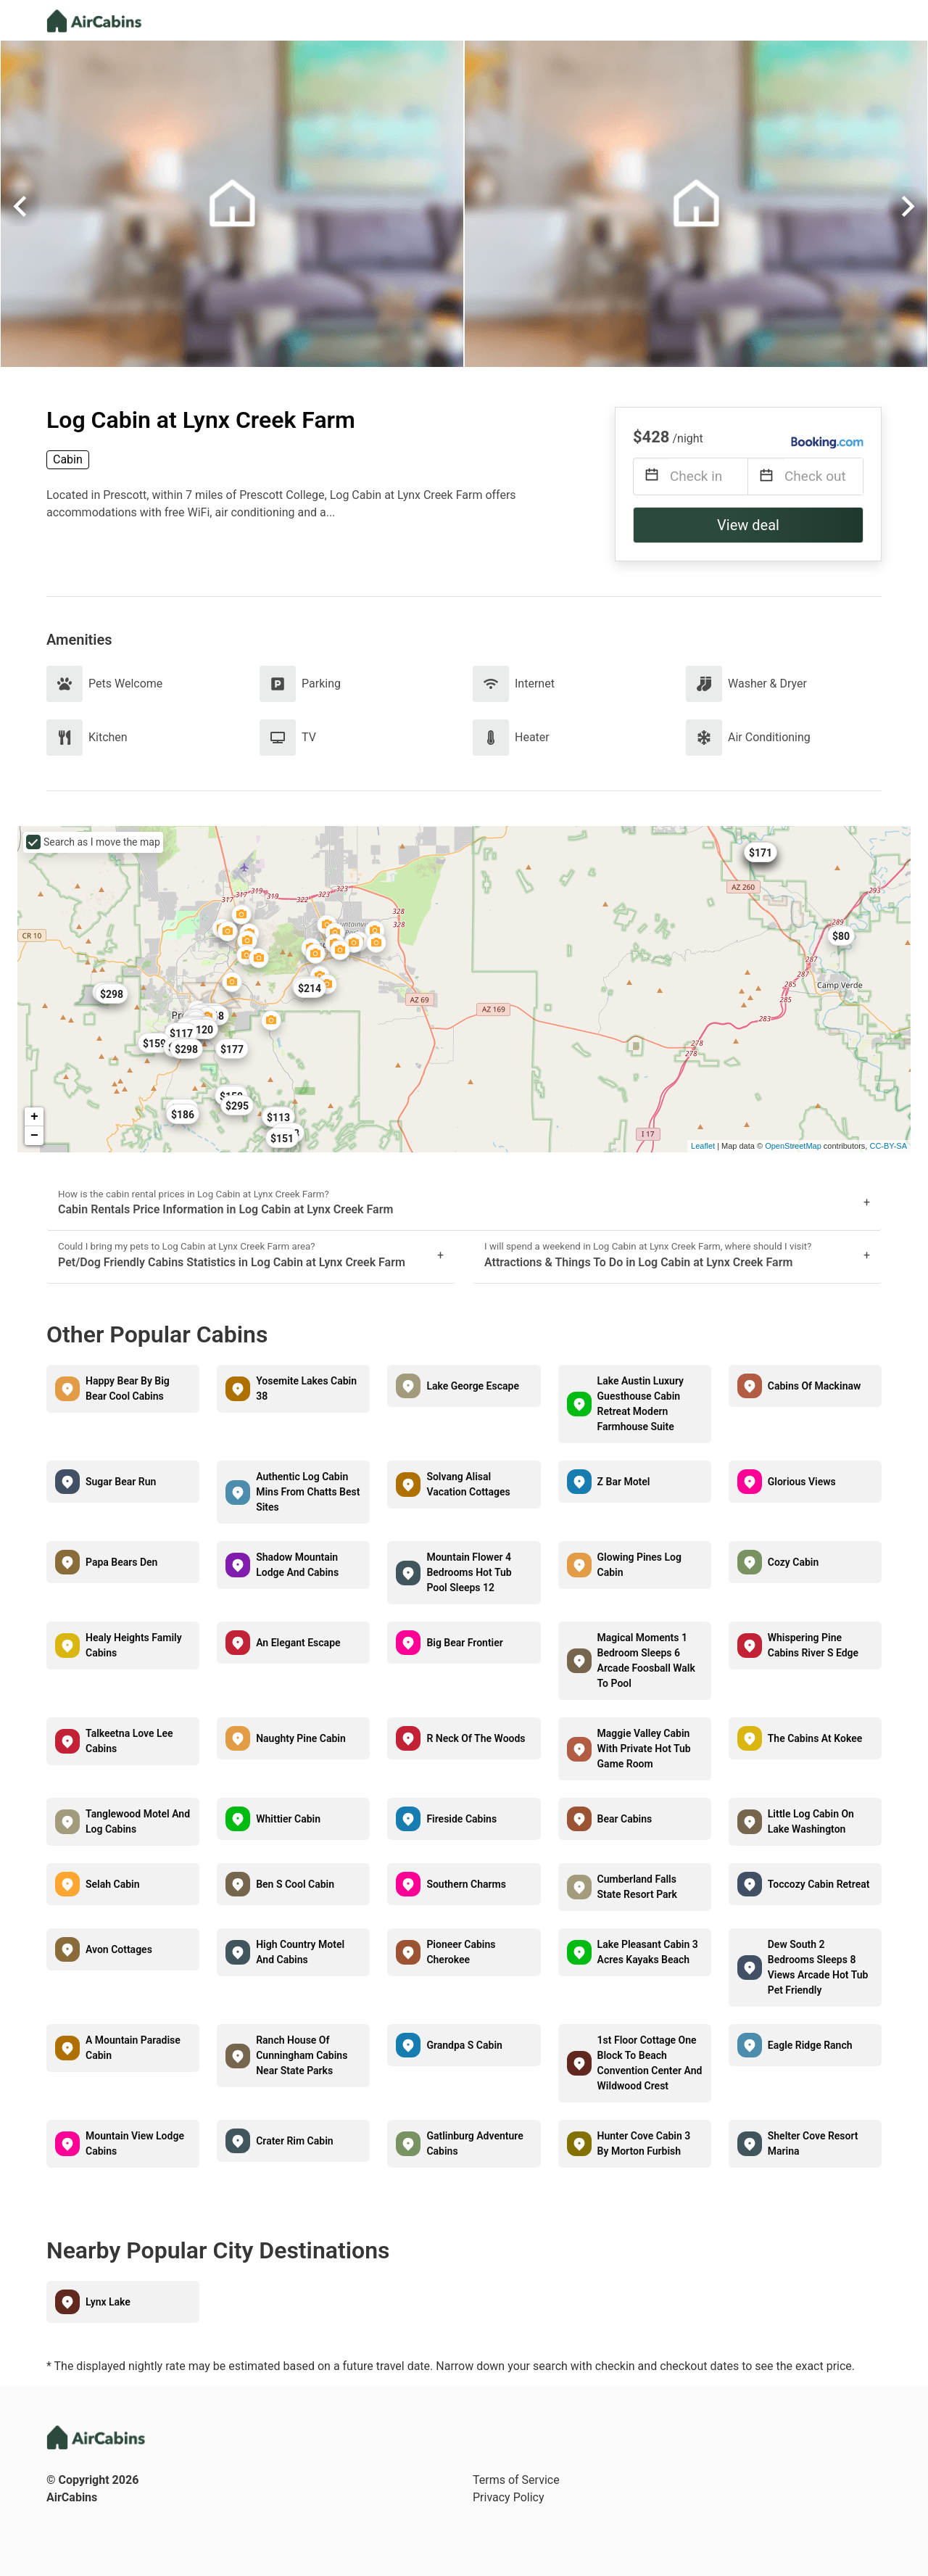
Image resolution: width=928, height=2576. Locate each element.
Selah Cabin (113, 1884)
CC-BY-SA (888, 1146)
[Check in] (708, 476)
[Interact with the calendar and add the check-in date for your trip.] (652, 477)
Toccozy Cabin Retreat (819, 1884)
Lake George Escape (472, 1386)
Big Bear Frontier (464, 1642)
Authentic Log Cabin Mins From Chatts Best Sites (308, 1492)
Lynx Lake (108, 2302)
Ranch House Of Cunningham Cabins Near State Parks (301, 2055)
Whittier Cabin (288, 1819)
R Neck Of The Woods (475, 1738)
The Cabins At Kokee (815, 1738)
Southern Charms (466, 1884)
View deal (748, 525)
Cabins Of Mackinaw (814, 1386)
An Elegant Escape (298, 1642)
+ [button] (34, 1117)
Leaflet (703, 1146)
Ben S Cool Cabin (295, 1884)
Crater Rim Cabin (294, 2141)
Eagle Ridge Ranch (810, 2045)
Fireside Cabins (461, 1819)
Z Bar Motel (623, 1481)
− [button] (34, 1135)
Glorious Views (802, 1481)
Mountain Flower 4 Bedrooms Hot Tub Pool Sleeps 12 (468, 1572)
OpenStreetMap (793, 1146)
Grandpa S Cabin (464, 2045)
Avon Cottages (119, 1949)
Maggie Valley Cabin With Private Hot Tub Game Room (644, 1748)
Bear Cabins (624, 1819)
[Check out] (823, 476)
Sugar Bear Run (121, 1481)
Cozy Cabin (793, 1562)
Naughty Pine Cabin (301, 1738)
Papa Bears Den (121, 1562)
